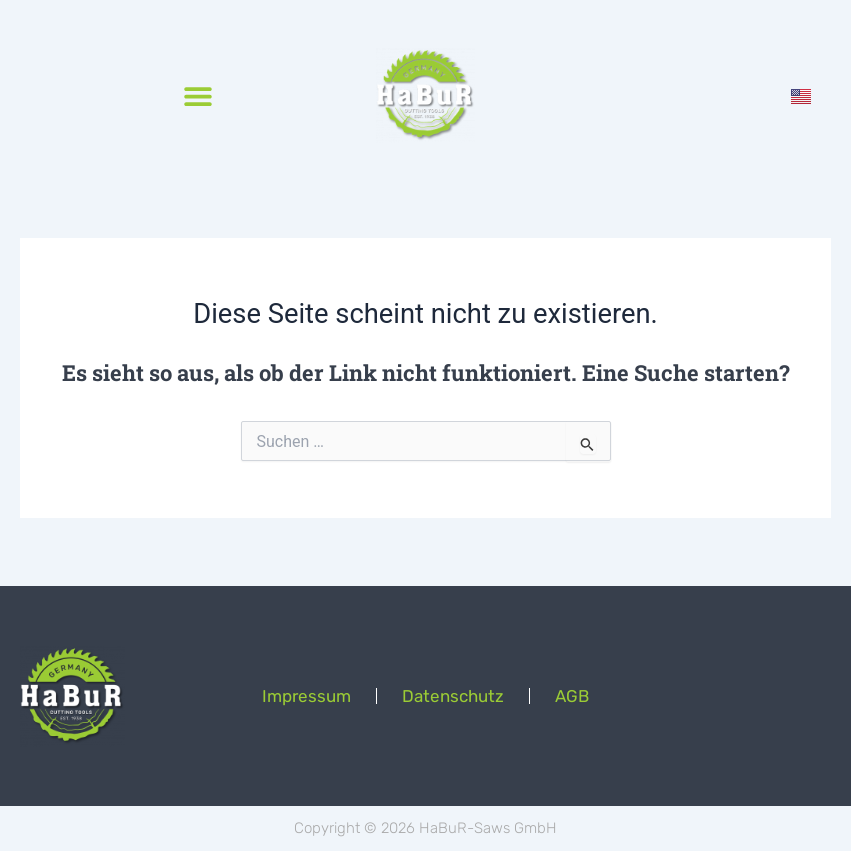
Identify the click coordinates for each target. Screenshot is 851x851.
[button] (197, 95)
